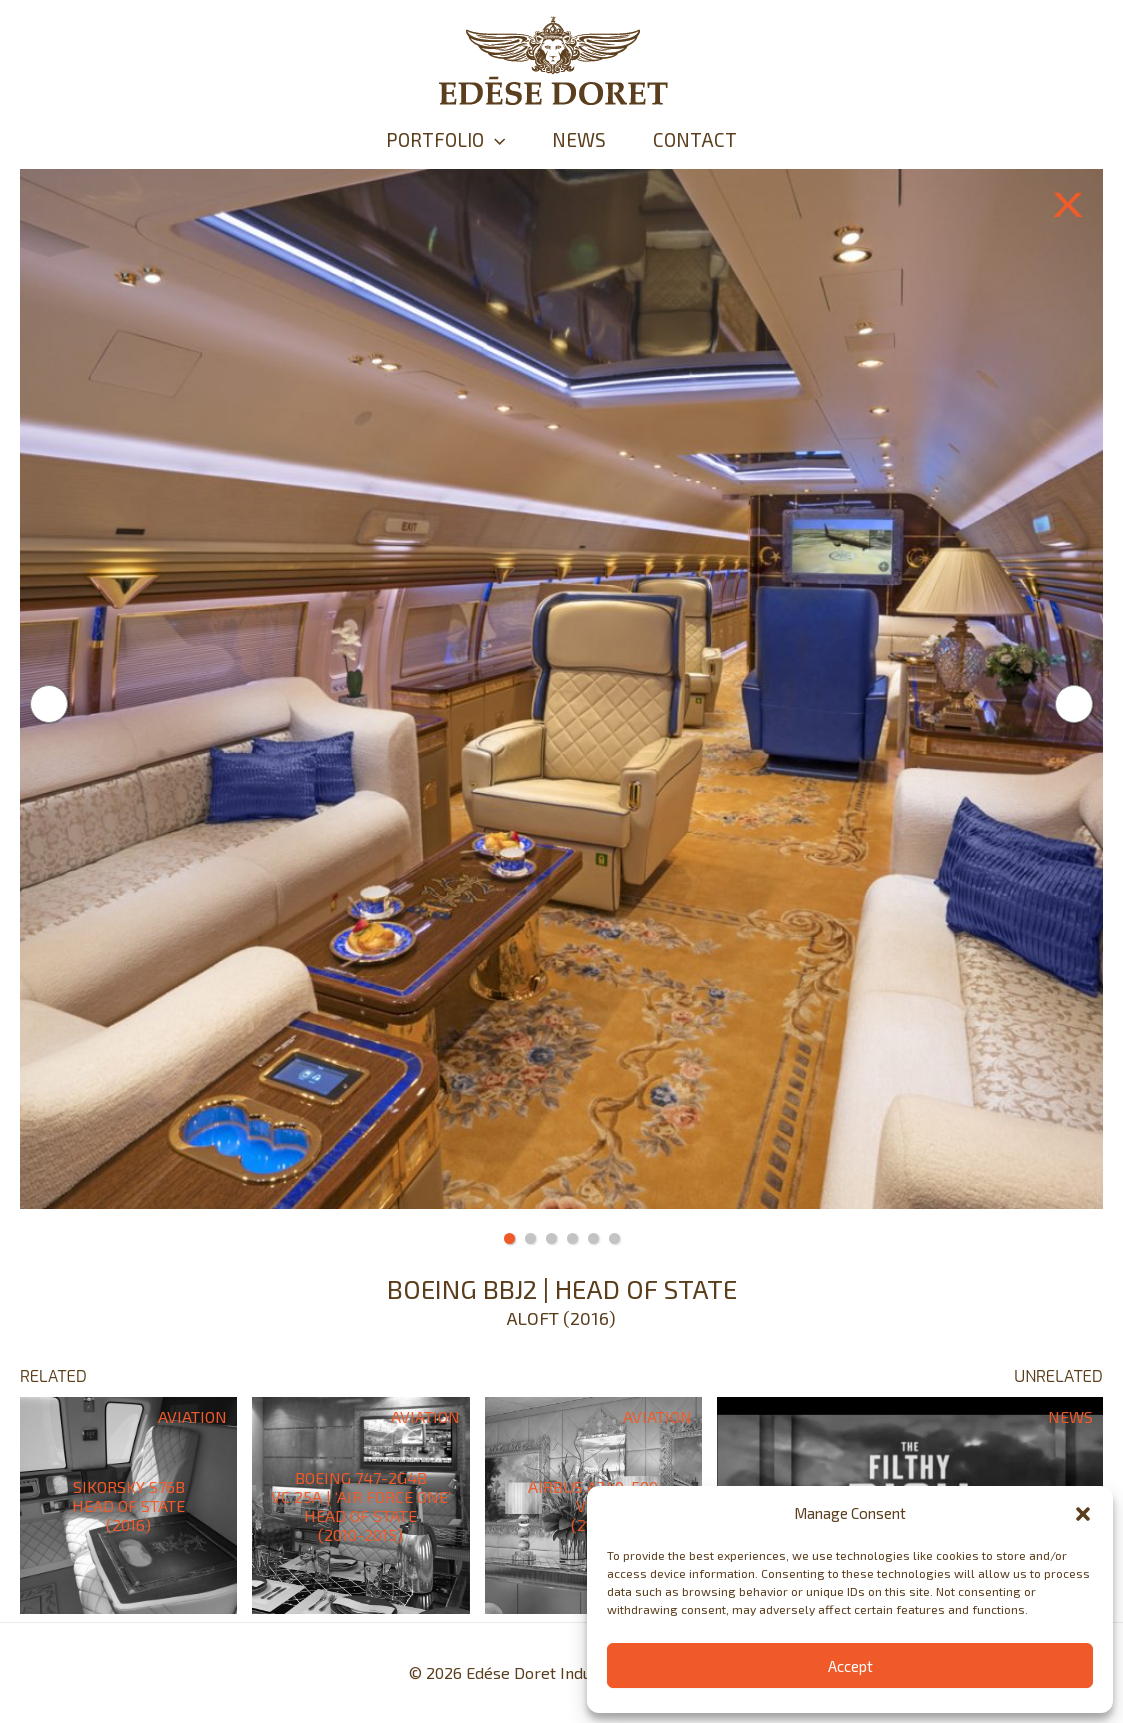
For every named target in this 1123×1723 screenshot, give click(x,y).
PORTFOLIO (432, 140)
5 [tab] (593, 1238)
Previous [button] (49, 704)
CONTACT (708, 139)
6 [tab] (614, 1238)
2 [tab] (530, 1238)
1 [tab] (509, 1238)
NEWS (579, 139)
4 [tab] (572, 1238)
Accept (850, 1666)
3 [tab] (551, 1238)
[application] (481, 140)
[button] (1083, 1514)
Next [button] (1074, 704)
